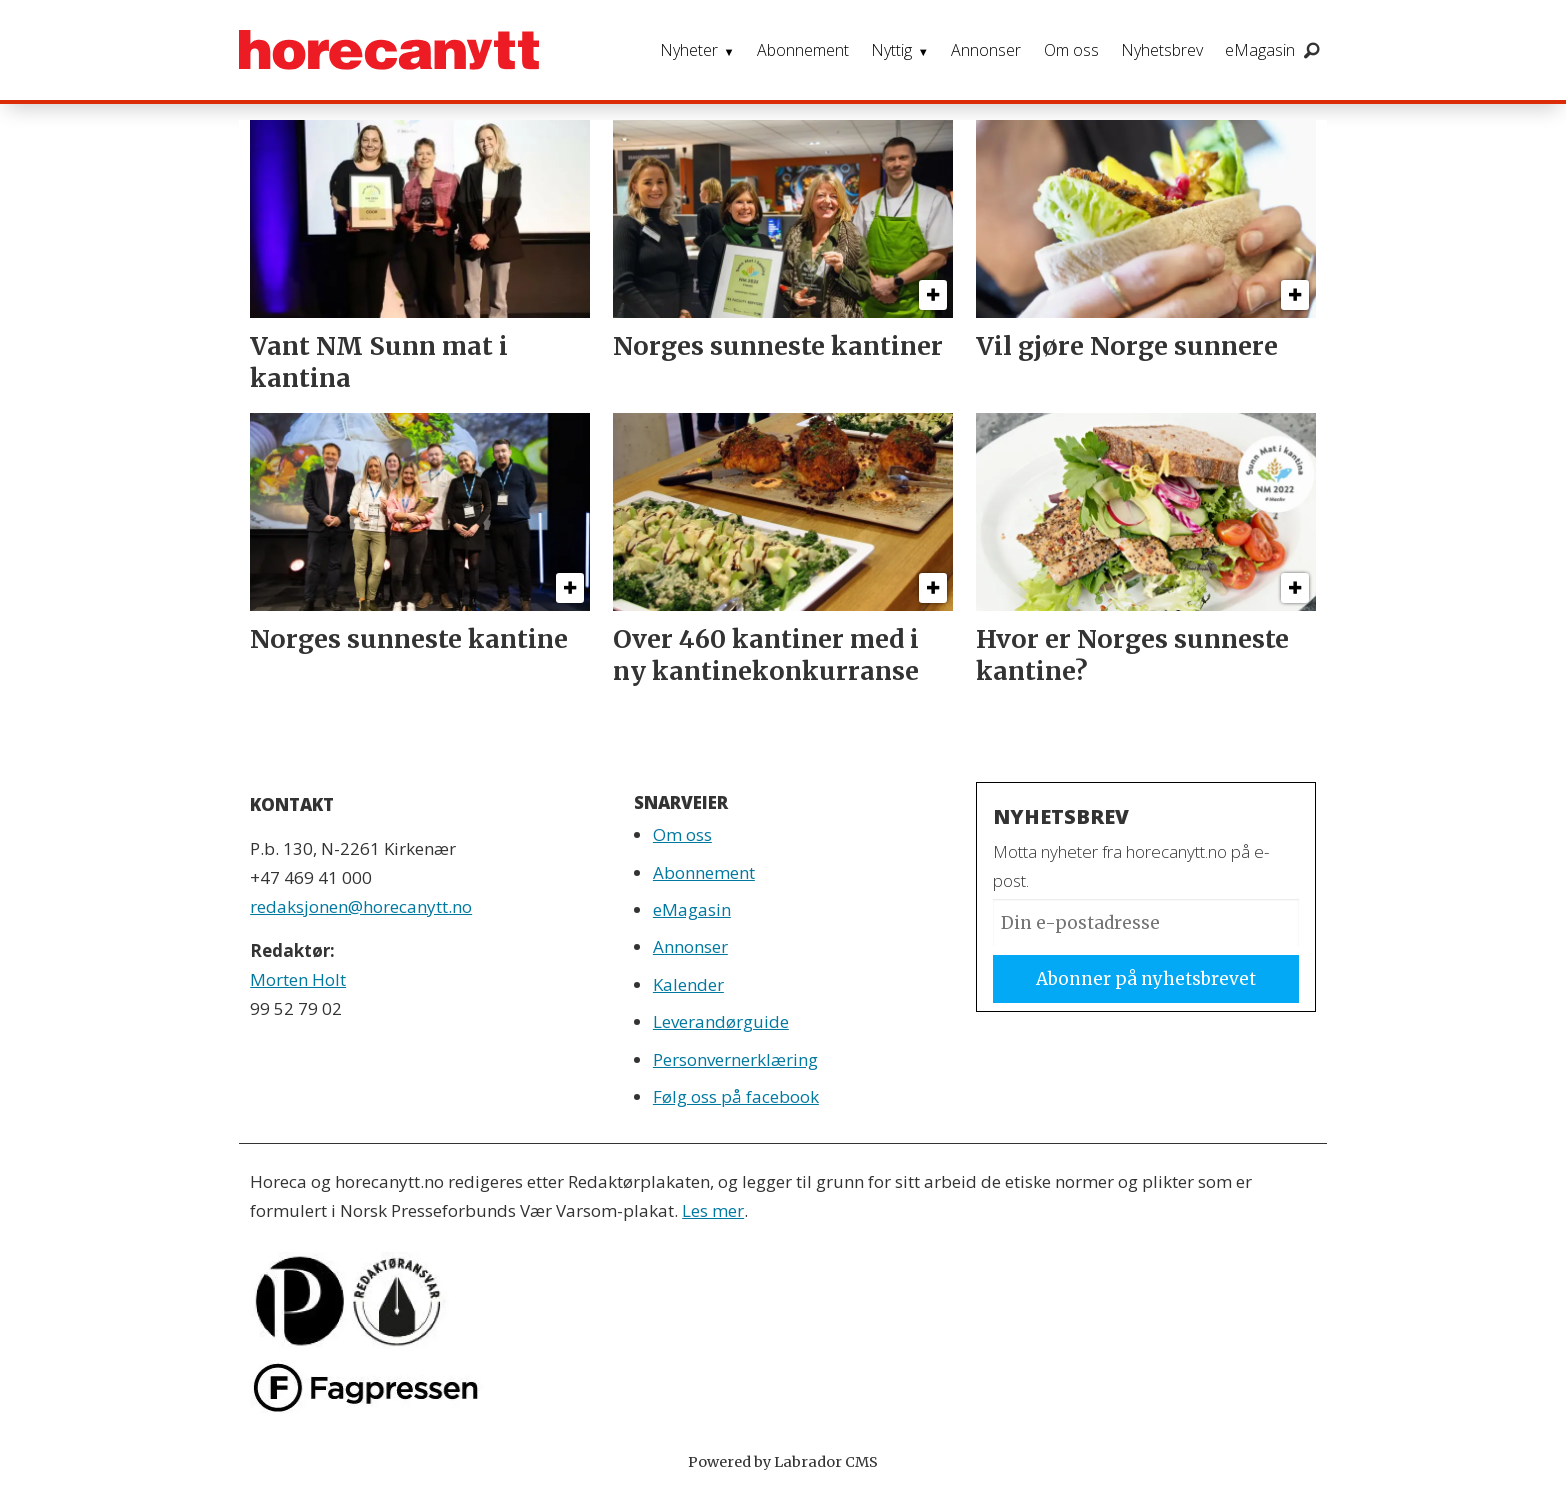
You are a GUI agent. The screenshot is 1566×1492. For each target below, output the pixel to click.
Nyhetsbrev (1162, 50)
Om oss (1071, 50)
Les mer (713, 1210)
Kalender (688, 984)
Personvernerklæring (735, 1059)
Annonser (986, 50)
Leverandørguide (721, 1021)
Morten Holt (298, 979)
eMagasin (1260, 50)
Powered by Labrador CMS (783, 1462)
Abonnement (803, 50)
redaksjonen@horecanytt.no (361, 906)
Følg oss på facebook (736, 1096)
